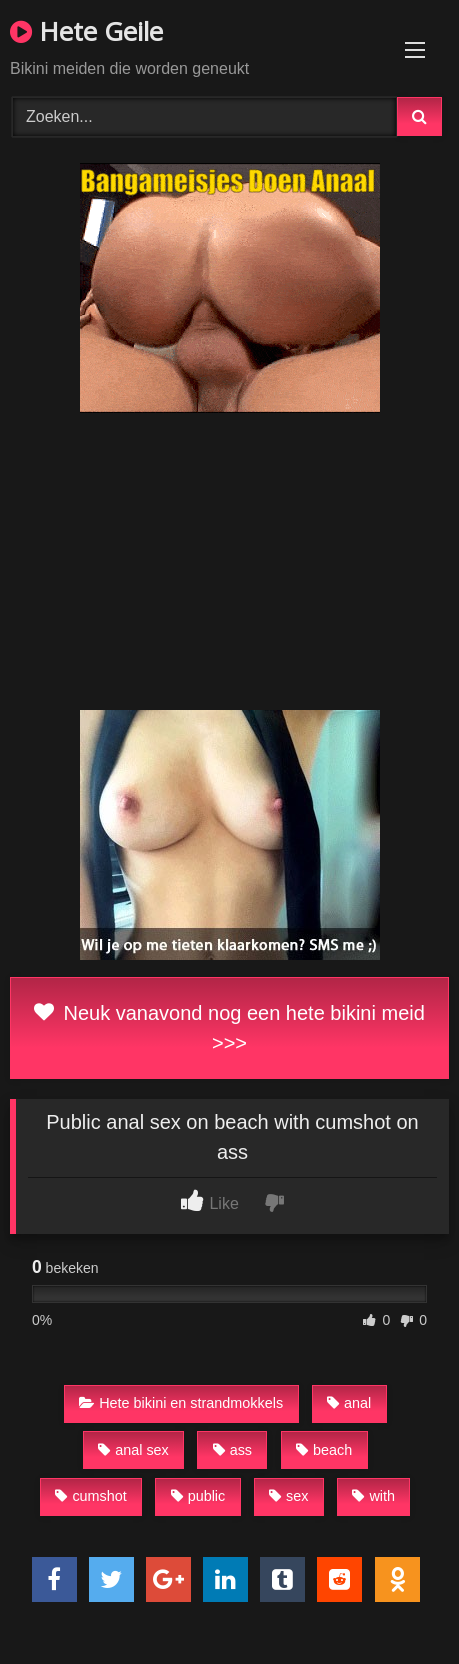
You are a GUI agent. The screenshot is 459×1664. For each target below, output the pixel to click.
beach (324, 1450)
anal (349, 1403)
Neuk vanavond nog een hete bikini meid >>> (229, 1028)
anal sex (133, 1450)
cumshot (90, 1496)
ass (232, 1450)
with (373, 1496)
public (198, 1496)
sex (288, 1496)
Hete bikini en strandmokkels (181, 1403)
